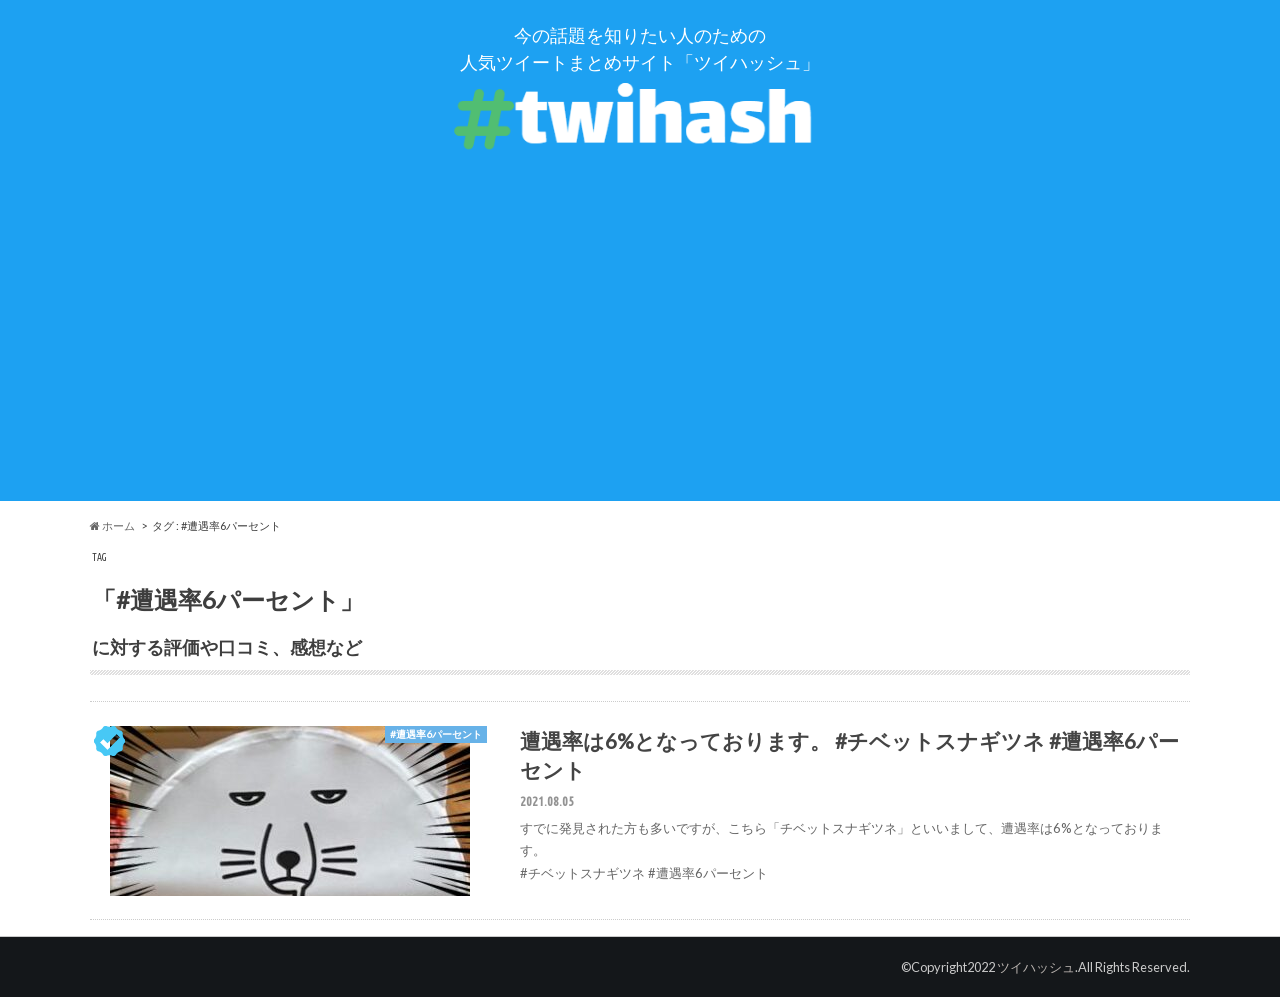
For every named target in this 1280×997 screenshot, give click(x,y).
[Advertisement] (640, 361)
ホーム (112, 525)
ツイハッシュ (1036, 967)
